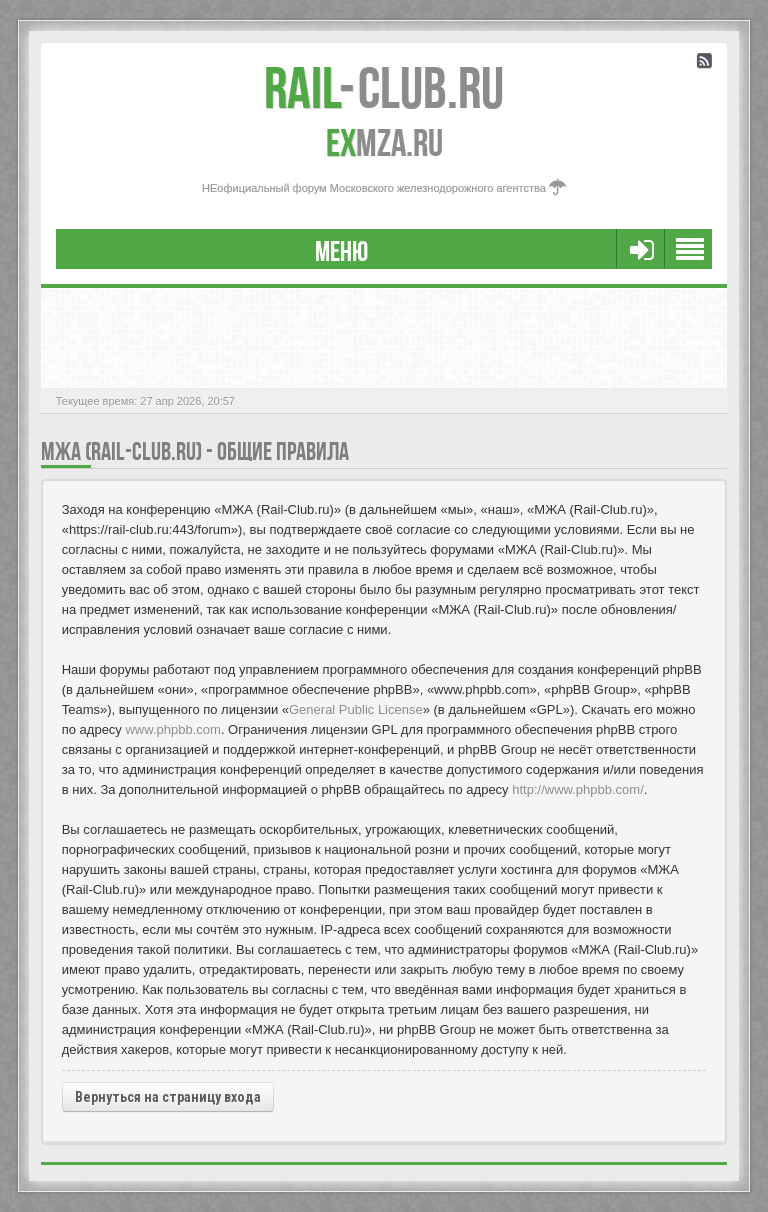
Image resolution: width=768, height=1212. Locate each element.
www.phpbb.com (172, 729)
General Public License (356, 709)
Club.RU (384, 88)
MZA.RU (384, 143)
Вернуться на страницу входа (168, 1097)
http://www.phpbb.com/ (578, 789)
